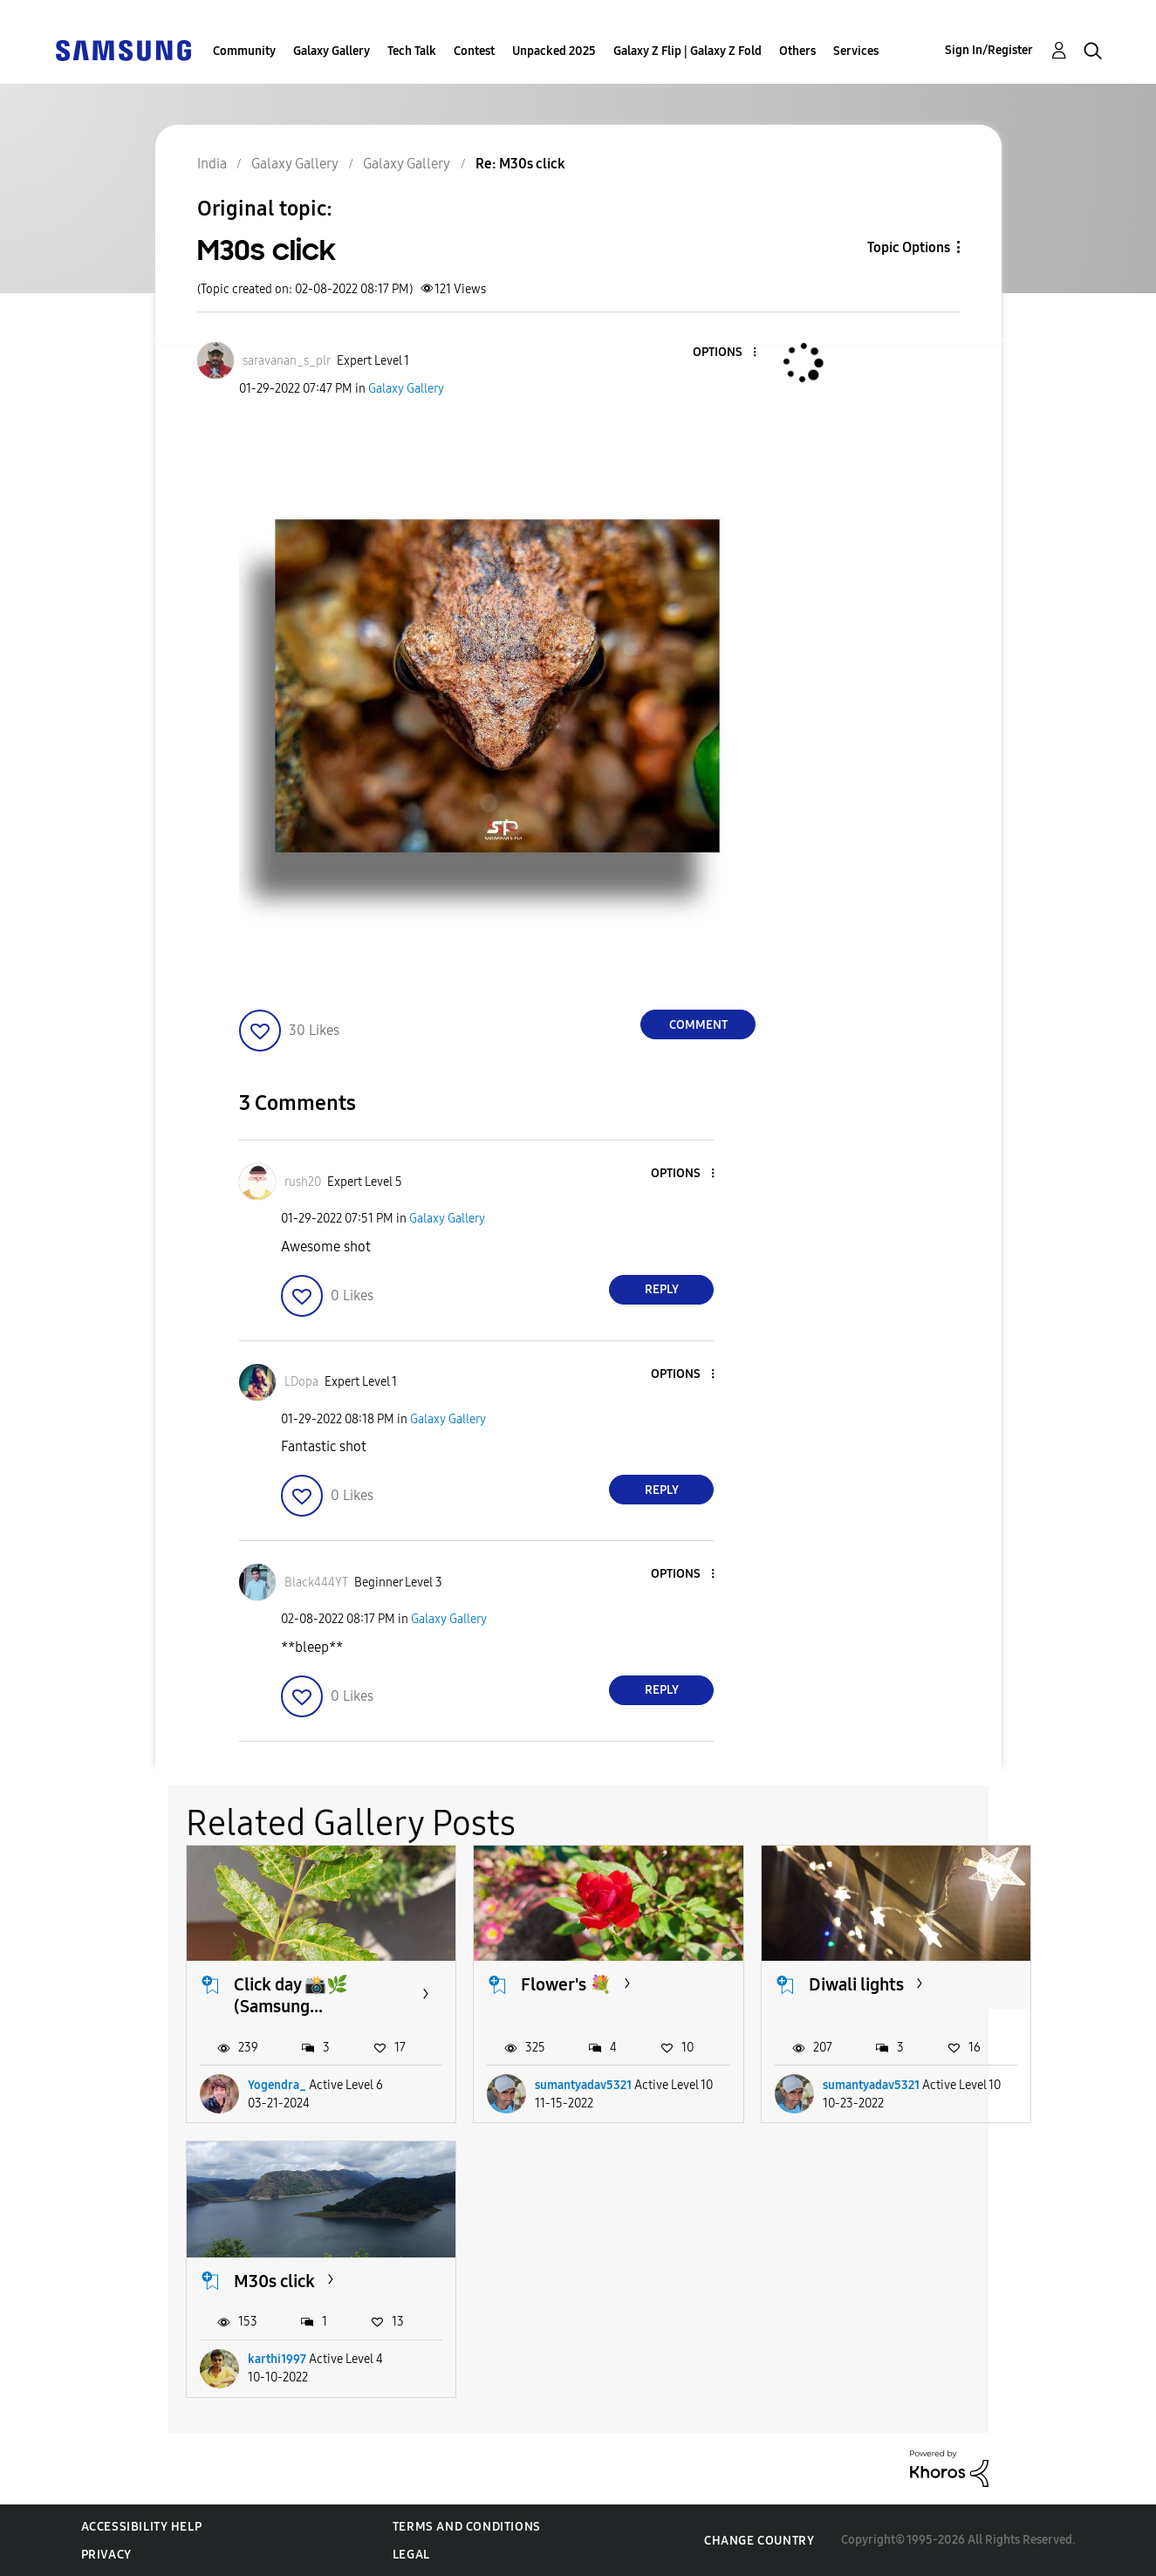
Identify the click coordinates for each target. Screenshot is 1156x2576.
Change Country (759, 2540)
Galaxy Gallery (331, 51)
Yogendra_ (277, 2085)
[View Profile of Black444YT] (316, 1582)
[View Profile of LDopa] (301, 1381)
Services (856, 51)
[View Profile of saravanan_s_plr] (287, 360)
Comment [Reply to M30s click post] (698, 1024)
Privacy (106, 2554)
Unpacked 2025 (554, 51)
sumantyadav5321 (583, 2085)
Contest (474, 51)
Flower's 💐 (566, 1984)
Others (797, 51)
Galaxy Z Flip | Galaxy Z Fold (687, 51)
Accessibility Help (141, 2526)
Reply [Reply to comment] (662, 1289)
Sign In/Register (989, 50)
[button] (725, 353)
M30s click (274, 2281)
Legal (411, 2554)
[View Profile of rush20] (302, 1182)
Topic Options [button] (908, 247)
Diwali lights (856, 1984)
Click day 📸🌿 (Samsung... (291, 1995)
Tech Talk (411, 51)
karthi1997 (277, 2359)
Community (244, 51)
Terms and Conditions (467, 2526)
